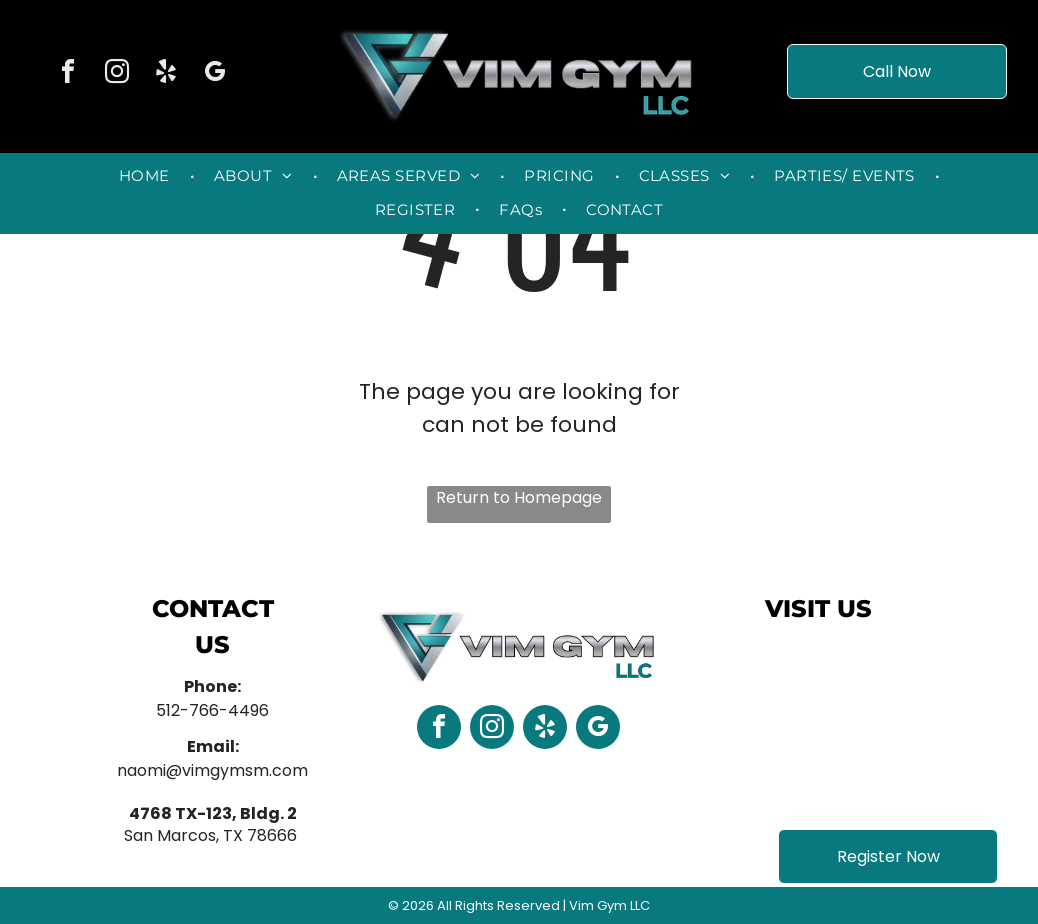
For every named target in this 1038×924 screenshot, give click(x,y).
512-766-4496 (212, 710)
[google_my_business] (215, 74)
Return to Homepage (519, 497)
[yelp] (166, 74)
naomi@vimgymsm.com (212, 770)
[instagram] (117, 74)
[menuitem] (146, 177)
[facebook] (68, 74)
